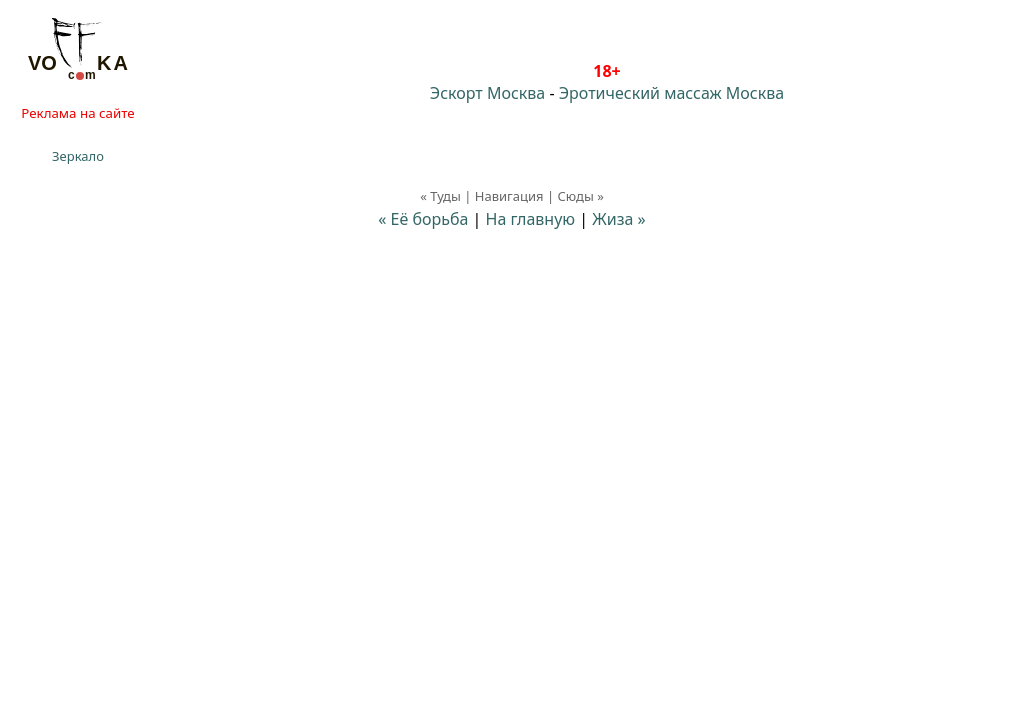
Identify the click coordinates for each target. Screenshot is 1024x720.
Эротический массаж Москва (671, 93)
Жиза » (618, 219)
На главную (531, 219)
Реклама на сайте (77, 113)
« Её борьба (423, 219)
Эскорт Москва (487, 93)
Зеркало (78, 156)
